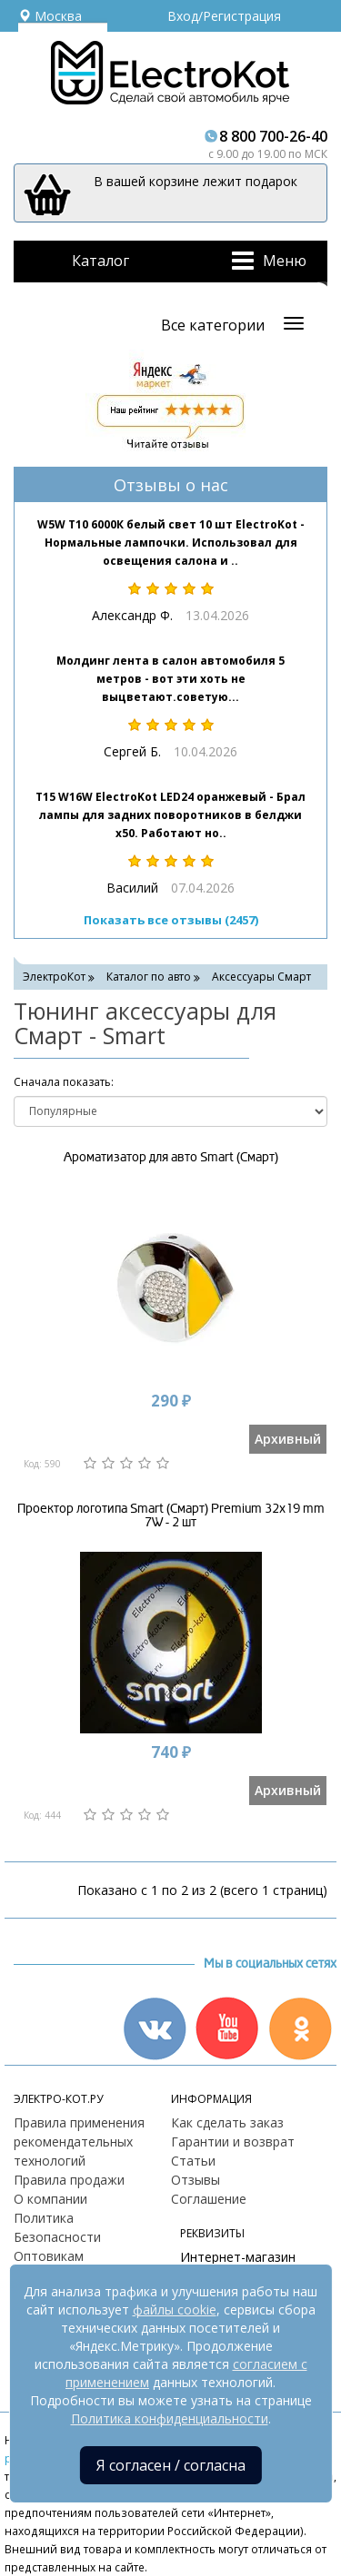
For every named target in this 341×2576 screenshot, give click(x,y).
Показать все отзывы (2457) (171, 920)
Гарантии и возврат (233, 2141)
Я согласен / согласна (171, 2465)
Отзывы (195, 2179)
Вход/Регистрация (224, 16)
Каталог (100, 261)
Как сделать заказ (227, 2122)
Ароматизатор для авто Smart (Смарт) (171, 1157)
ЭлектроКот (54, 976)
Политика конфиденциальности (169, 2418)
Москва (50, 16)
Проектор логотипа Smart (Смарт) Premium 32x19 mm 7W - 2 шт (171, 1515)
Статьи (193, 2160)
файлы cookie (174, 2309)
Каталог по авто (148, 976)
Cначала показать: (64, 1082)
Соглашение (208, 2198)
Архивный (288, 1438)
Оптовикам (49, 2256)
